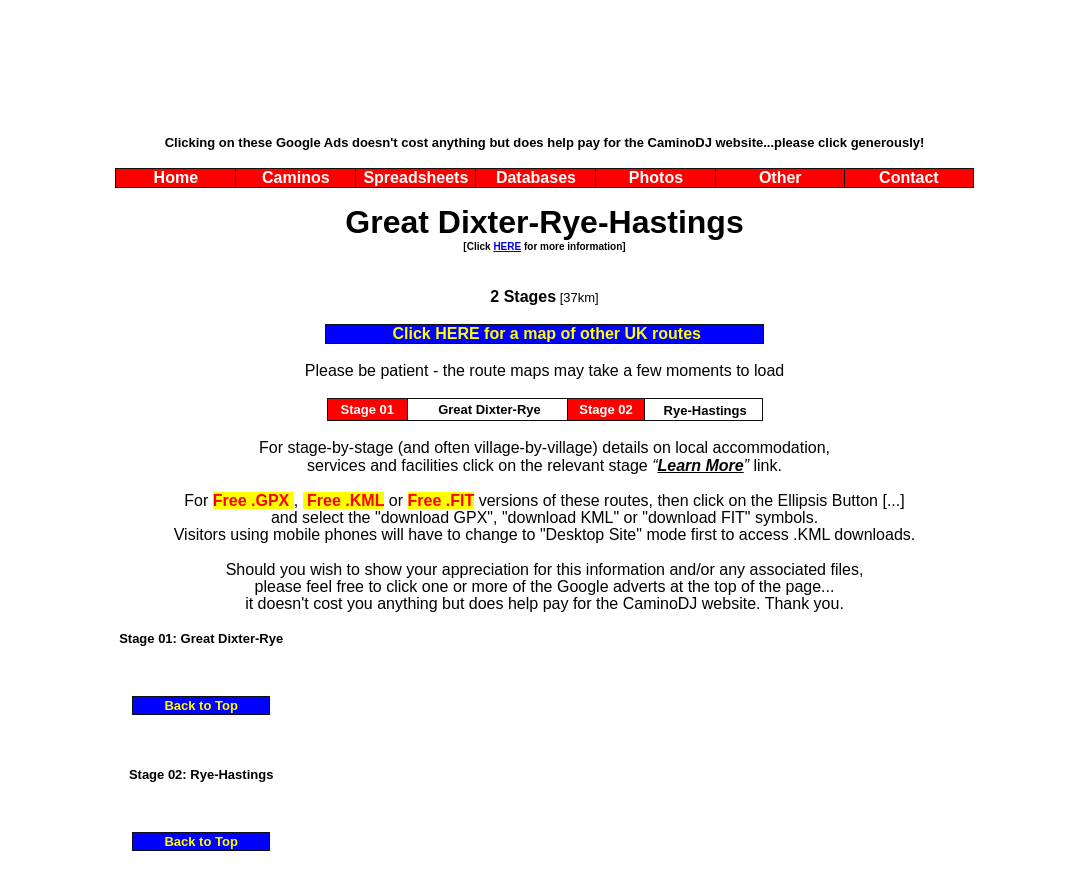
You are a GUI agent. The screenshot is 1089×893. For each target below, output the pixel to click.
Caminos (296, 177)
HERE (507, 246)
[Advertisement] (545, 85)
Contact (909, 177)
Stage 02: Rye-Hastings (201, 774)
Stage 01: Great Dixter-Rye (201, 638)
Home (176, 177)
